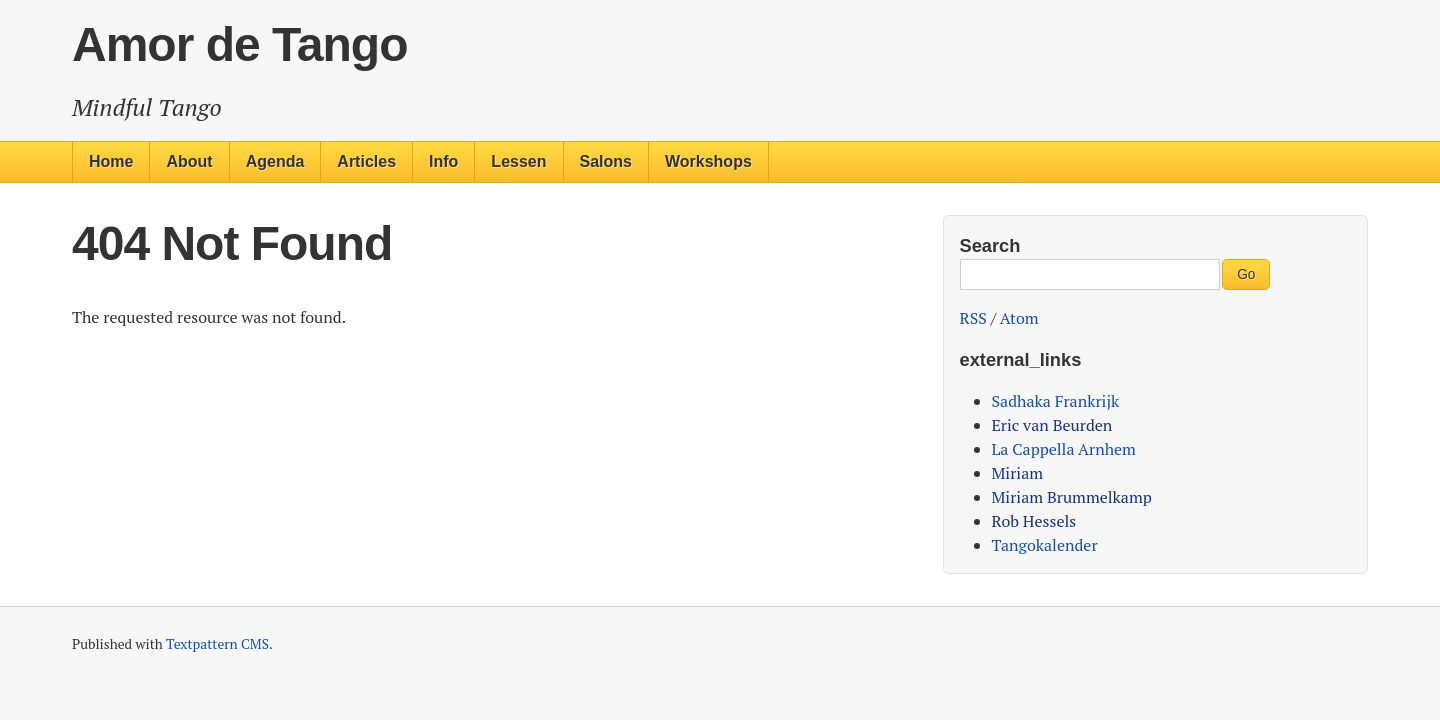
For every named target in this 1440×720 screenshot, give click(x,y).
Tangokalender (1045, 545)
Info (443, 161)
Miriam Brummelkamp (1072, 497)
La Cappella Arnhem (1064, 449)
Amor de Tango (239, 44)
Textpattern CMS (217, 644)
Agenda (275, 161)
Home (111, 161)
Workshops (708, 161)
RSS (973, 318)
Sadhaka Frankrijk (1056, 401)
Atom (1019, 318)
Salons (606, 161)
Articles (366, 161)
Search (990, 245)
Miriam (1018, 473)
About (189, 161)
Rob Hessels (1034, 521)
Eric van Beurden (1052, 425)
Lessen (518, 161)
